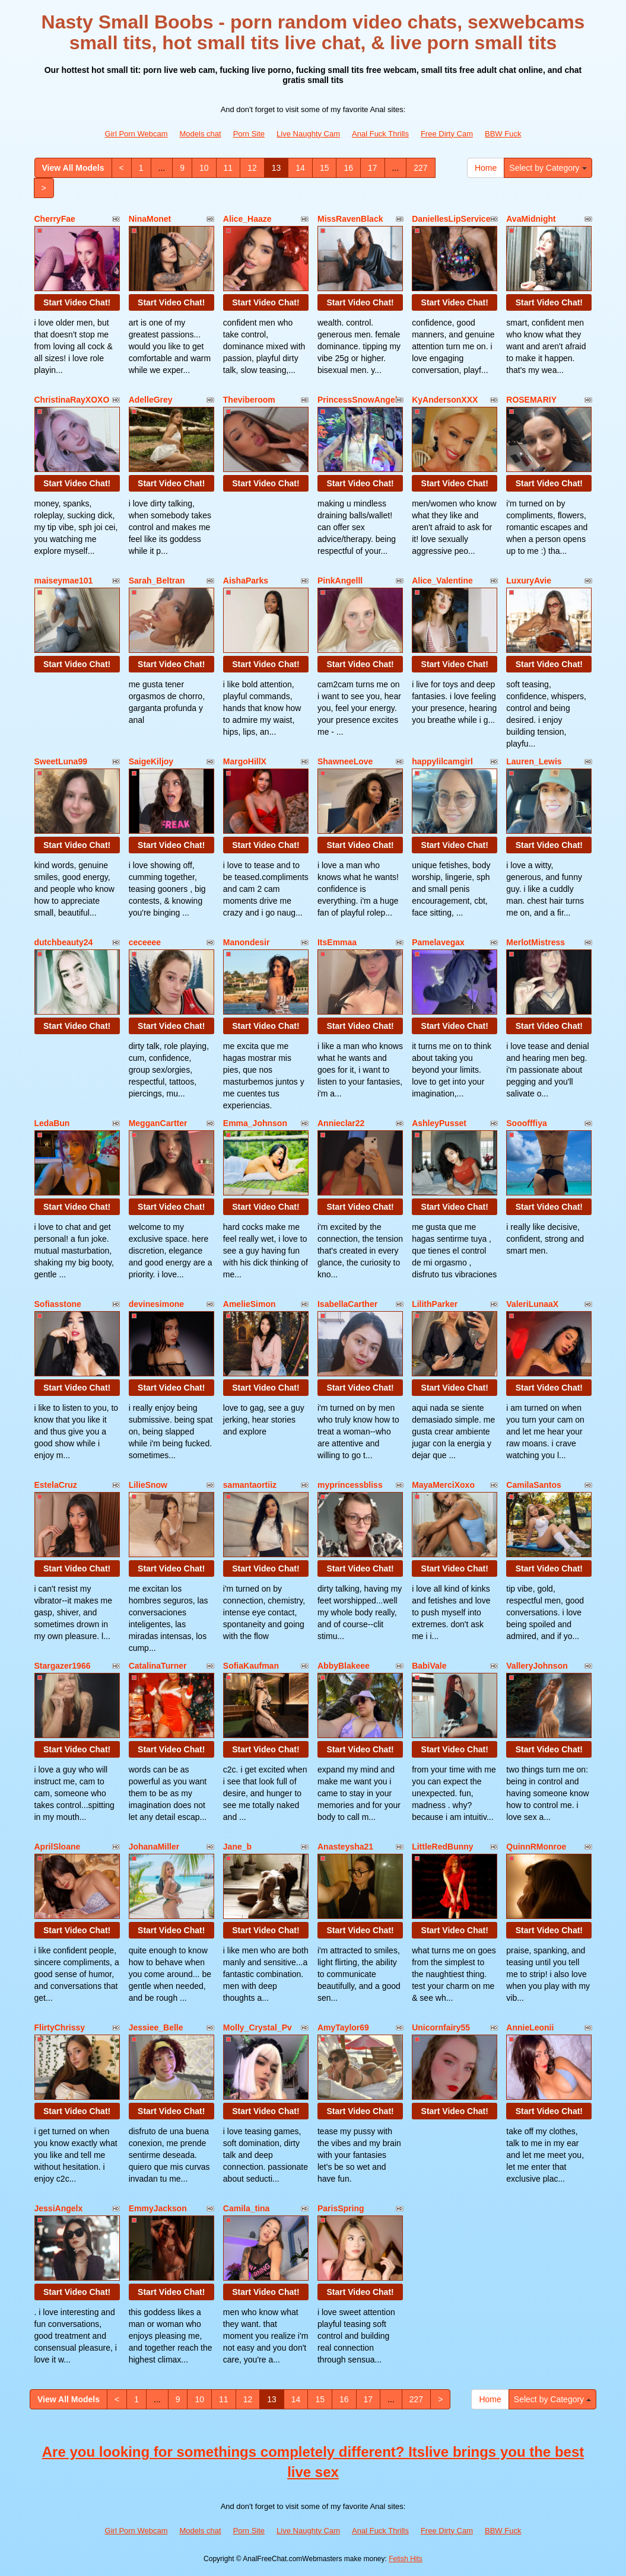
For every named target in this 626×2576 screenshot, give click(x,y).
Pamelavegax (438, 942)
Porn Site (249, 133)
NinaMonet (150, 219)
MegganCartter (158, 1123)
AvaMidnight (530, 219)
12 (252, 168)
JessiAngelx (58, 2208)
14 (300, 168)
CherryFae (54, 219)
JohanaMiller (154, 1846)
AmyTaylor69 (343, 2027)
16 (348, 168)
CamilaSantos (533, 1485)
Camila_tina (246, 2208)
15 (324, 168)
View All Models (73, 168)
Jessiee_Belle (156, 2027)
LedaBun (52, 1123)
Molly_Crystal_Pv (257, 2027)
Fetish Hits (405, 2559)
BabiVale (429, 1665)
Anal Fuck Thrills (380, 133)
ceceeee (145, 942)
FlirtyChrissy (59, 2027)
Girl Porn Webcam (136, 133)
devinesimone (156, 1304)
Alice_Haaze (247, 219)
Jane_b (237, 1846)
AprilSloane (57, 1846)
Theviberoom (249, 399)
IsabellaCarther (347, 1304)
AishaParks (245, 580)
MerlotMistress (535, 942)
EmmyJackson (158, 2208)
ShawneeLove (345, 761)
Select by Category (547, 168)
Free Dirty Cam (447, 133)
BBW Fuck (503, 133)
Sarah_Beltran (157, 580)
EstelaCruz (55, 1485)
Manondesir (246, 942)
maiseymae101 (63, 580)
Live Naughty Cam (308, 133)
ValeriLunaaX (532, 1304)
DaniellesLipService (451, 219)
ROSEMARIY (531, 399)
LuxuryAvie (528, 580)
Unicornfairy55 (441, 2027)
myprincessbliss (350, 1485)
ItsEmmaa (337, 942)
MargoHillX (244, 761)
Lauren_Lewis (533, 761)
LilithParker (434, 1304)
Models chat (200, 133)
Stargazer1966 (62, 1665)
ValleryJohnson (536, 1665)
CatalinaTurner (158, 1665)
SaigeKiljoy (151, 761)
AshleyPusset (439, 1123)
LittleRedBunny (442, 1846)
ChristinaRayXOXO (72, 399)
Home (486, 168)
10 (204, 168)
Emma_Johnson (255, 1123)
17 (372, 168)
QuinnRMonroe (536, 1846)
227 (420, 168)
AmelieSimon (249, 1304)
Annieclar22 (340, 1123)
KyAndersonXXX (445, 399)
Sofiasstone (57, 1304)
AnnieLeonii (530, 2027)
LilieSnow (148, 1485)
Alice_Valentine (442, 580)
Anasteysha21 (345, 1846)
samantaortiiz (250, 1485)
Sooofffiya (526, 1123)
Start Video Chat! (76, 302)
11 (228, 168)
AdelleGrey (151, 399)
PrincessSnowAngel (357, 399)
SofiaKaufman (251, 1665)
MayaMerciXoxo (443, 1485)
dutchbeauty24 (63, 942)
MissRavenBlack (350, 219)
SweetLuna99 (60, 761)
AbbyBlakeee (343, 1665)
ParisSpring (340, 2208)
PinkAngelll (340, 580)
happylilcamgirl (442, 761)
